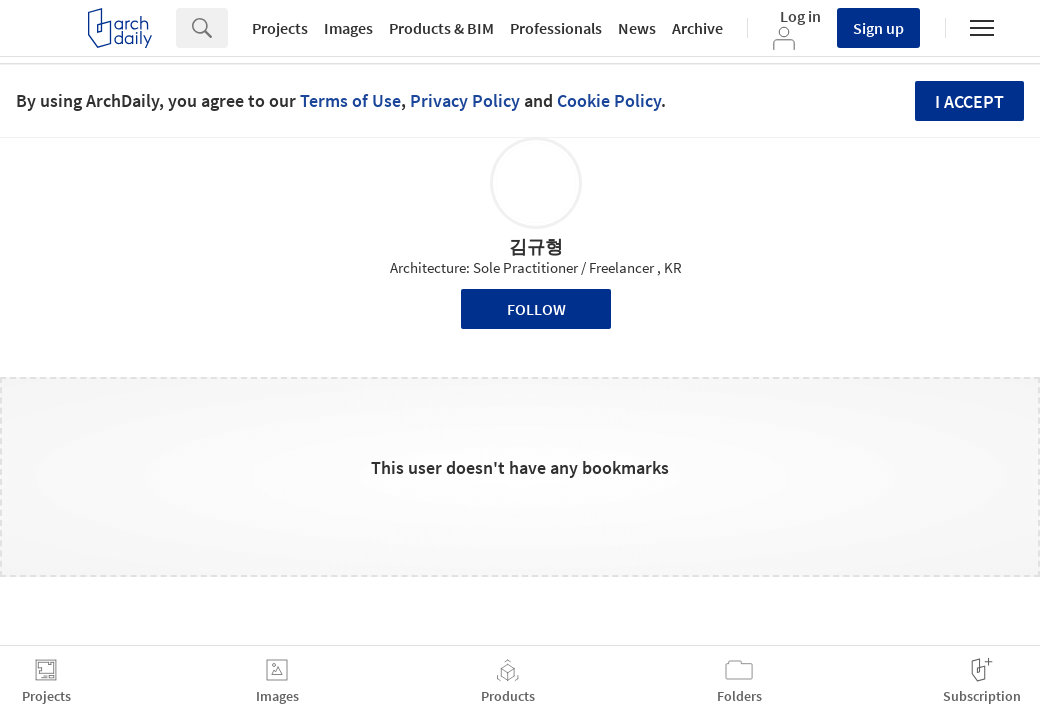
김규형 (536, 246)
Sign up (878, 28)
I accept (969, 101)
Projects (280, 28)
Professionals (556, 28)
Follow (536, 309)
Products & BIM (441, 28)
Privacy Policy (465, 100)
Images (348, 28)
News (637, 28)
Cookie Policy (609, 100)
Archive (697, 28)
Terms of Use (350, 100)
